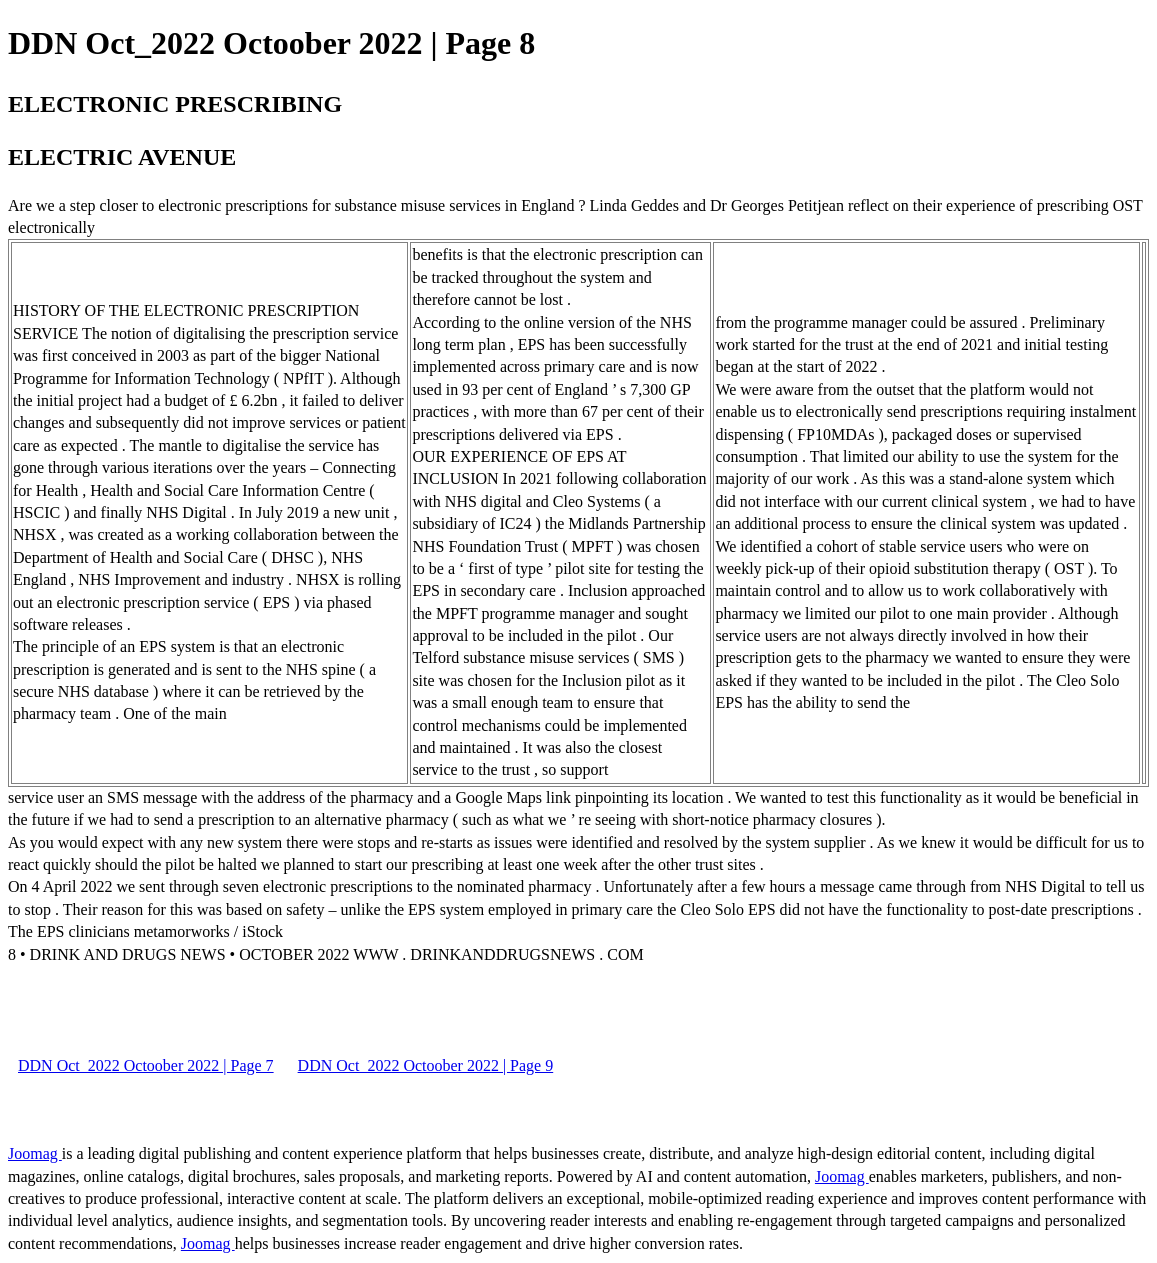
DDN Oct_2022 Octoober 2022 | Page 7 (146, 1065)
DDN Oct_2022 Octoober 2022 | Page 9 (426, 1065)
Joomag (35, 1153)
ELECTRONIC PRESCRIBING (175, 104)
